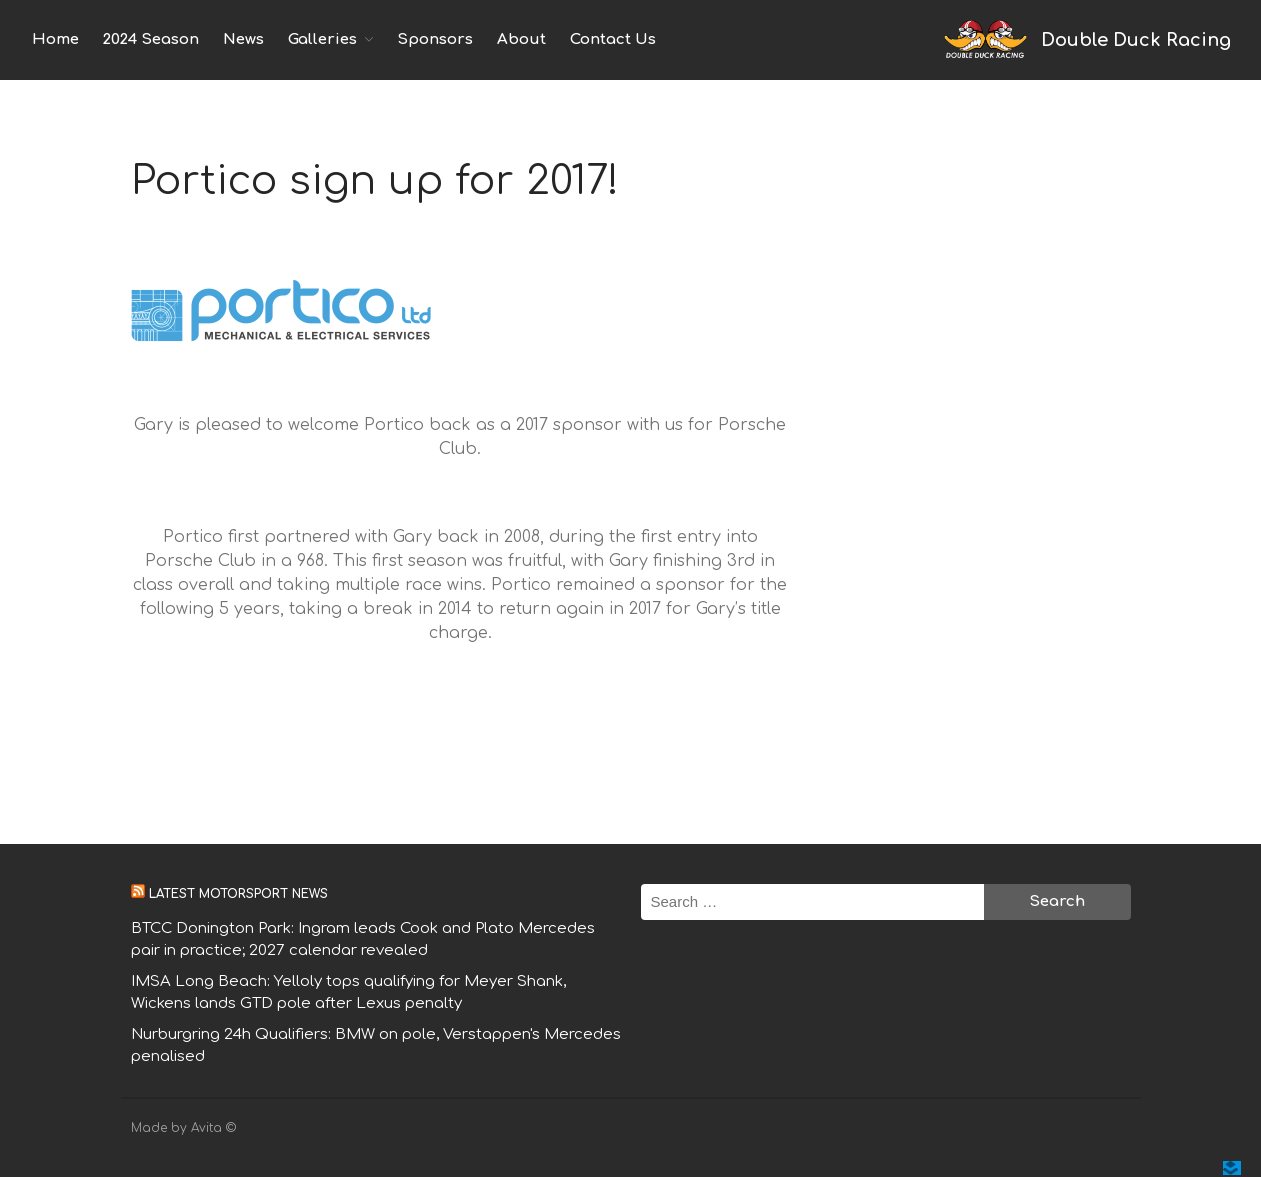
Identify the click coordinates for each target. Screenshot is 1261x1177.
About (521, 39)
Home (55, 39)
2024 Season (151, 39)
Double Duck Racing (1136, 40)
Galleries (322, 39)
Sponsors (435, 39)
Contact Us (613, 39)
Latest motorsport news (238, 894)
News (243, 39)
